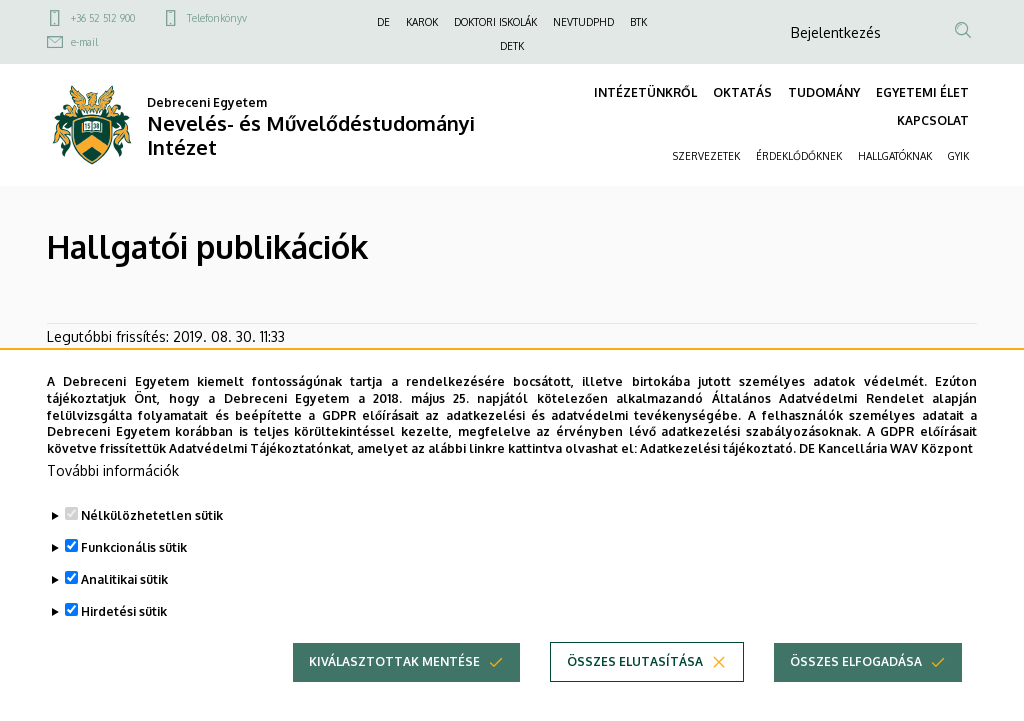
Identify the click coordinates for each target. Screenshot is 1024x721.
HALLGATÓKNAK (895, 156)
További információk (113, 497)
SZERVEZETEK (706, 156)
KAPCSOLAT (933, 120)
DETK (512, 46)
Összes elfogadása (856, 688)
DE (383, 22)
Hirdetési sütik (124, 638)
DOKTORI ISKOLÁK (495, 22)
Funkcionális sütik (134, 574)
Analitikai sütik (124, 606)
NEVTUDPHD (583, 22)
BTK (638, 22)
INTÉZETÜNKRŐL (645, 92)
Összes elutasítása (635, 688)
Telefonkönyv (217, 18)
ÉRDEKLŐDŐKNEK (799, 156)
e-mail (84, 42)
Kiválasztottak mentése (394, 688)
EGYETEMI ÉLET (922, 92)
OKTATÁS (742, 92)
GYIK (958, 156)
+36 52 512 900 (103, 18)
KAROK (422, 22)
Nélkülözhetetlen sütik (152, 542)
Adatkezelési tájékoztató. (718, 475)
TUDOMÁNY (824, 92)
